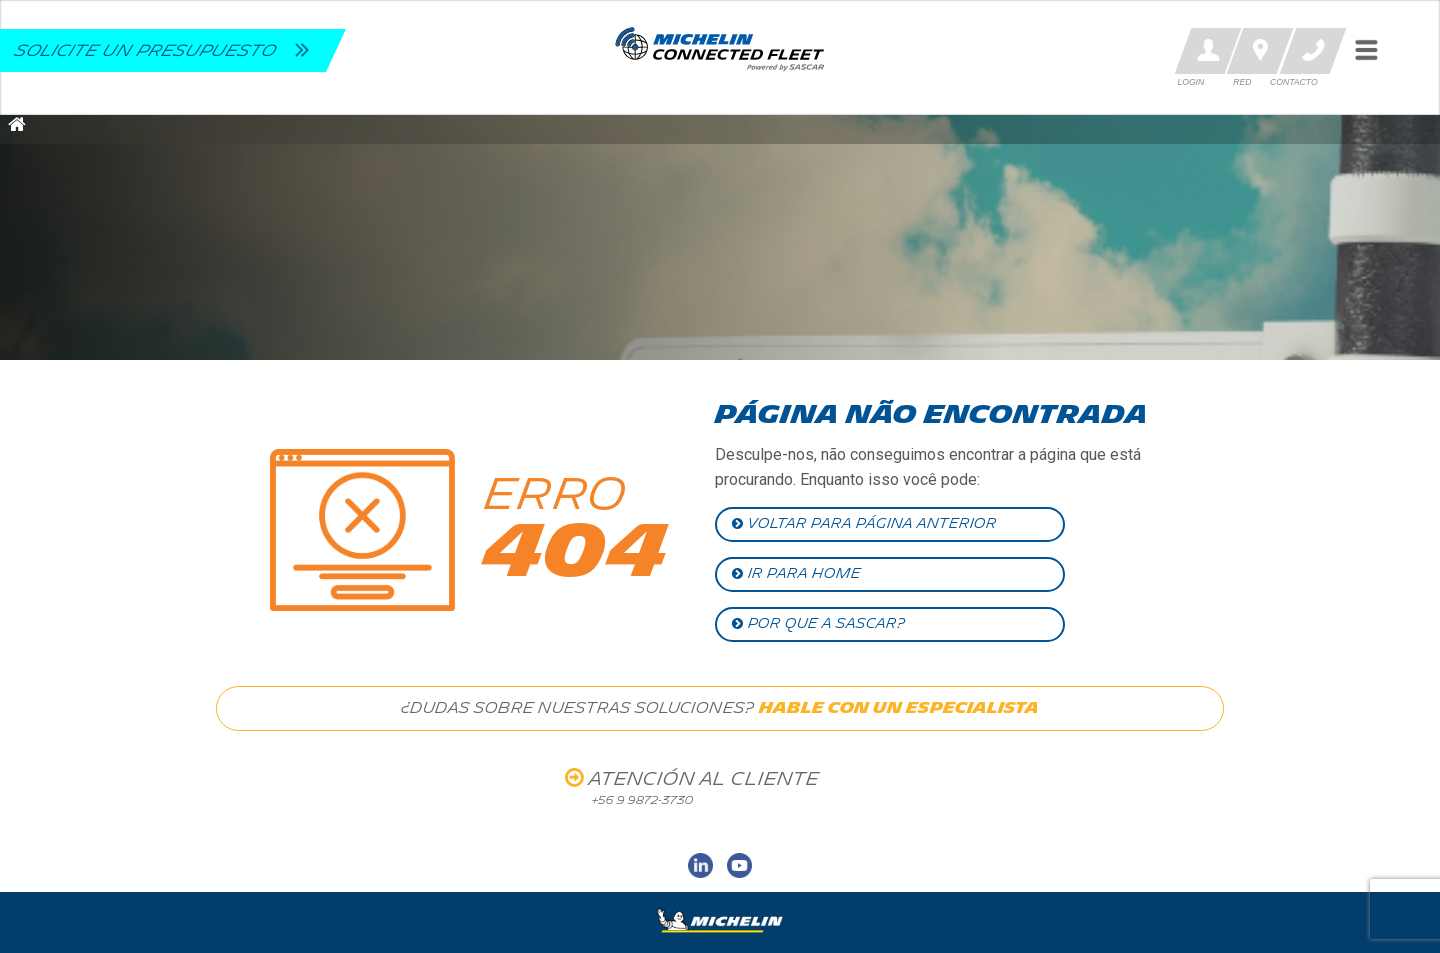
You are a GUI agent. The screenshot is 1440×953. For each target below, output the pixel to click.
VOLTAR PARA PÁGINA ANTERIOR (864, 523)
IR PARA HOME (796, 573)
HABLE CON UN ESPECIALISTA (899, 708)
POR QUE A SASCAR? (818, 623)
